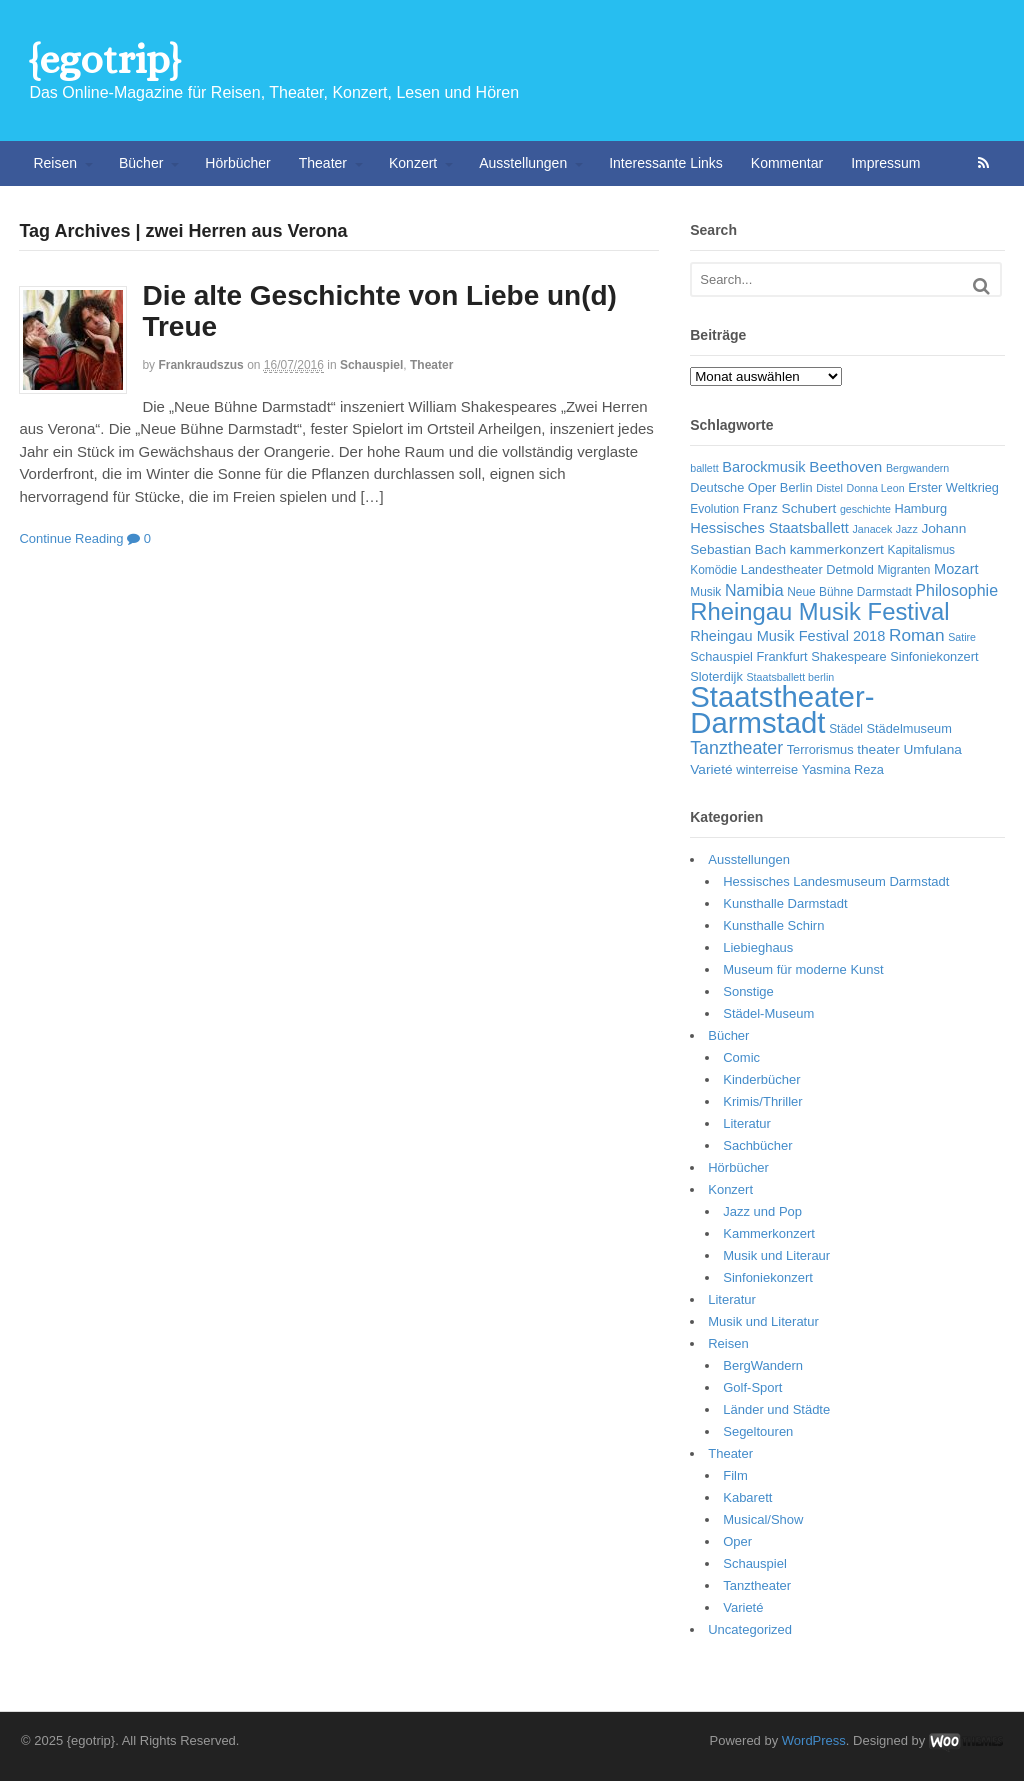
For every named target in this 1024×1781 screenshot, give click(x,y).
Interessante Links (666, 163)
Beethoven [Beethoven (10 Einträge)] (845, 466)
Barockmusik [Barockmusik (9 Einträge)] (763, 467)
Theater (323, 163)
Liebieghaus (758, 947)
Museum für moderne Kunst (803, 969)
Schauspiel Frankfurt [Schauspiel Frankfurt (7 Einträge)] (748, 656)
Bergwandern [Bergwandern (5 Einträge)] (917, 468)
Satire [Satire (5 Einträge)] (962, 637)
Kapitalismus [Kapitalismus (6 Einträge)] (921, 550)
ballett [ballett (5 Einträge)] (704, 468)
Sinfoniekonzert (768, 1277)
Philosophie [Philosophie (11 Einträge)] (956, 590)
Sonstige (748, 991)
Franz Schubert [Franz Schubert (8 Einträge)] (789, 508)
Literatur (747, 1123)
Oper (737, 1541)
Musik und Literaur (776, 1255)
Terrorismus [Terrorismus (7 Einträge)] (820, 749)
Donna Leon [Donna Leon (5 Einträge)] (875, 488)
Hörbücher (237, 163)
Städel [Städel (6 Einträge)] (846, 729)
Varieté (743, 1607)
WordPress (814, 1740)
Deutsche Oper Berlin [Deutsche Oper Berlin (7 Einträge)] (751, 487)
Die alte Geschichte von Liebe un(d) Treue (379, 311)
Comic (741, 1057)
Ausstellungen (523, 163)
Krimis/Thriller (762, 1101)
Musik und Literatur (763, 1321)
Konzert (413, 163)
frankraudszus (200, 365)
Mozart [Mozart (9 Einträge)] (956, 569)
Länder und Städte (776, 1409)
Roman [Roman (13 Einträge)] (917, 635)
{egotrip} (104, 59)
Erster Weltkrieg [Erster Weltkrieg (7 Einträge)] (953, 487)
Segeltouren (758, 1431)
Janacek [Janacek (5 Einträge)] (873, 529)
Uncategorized (750, 1629)
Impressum (885, 163)
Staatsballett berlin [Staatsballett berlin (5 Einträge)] (791, 677)
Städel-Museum (768, 1013)
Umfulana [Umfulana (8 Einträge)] (932, 749)
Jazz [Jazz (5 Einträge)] (907, 529)
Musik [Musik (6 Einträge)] (705, 592)
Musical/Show (763, 1519)
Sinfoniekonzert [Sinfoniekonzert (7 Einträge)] (934, 656)
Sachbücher (757, 1145)
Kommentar (787, 163)
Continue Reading (71, 538)
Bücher (141, 163)
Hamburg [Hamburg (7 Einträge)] (921, 508)
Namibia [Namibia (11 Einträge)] (754, 590)
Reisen (55, 163)
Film (735, 1475)
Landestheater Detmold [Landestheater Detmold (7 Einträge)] (807, 569)
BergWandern (763, 1365)
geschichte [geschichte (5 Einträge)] (865, 509)
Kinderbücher (761, 1079)
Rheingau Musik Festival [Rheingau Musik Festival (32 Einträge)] (819, 611)
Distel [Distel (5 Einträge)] (829, 488)
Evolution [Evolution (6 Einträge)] (714, 509)
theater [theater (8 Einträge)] (878, 749)
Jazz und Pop (762, 1211)
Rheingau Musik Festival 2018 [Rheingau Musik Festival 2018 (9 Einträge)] (787, 636)
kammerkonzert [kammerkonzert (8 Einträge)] (837, 549)
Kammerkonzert (769, 1233)
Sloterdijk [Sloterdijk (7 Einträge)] (716, 676)
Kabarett (747, 1497)
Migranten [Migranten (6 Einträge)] (904, 570)
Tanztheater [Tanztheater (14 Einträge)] (736, 748)
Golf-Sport (752, 1387)
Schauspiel (371, 365)
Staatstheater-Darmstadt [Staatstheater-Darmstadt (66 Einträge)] (782, 709)
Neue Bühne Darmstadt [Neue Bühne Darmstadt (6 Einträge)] (849, 592)
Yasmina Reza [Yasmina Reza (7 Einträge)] (843, 769)
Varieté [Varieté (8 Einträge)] (711, 769)
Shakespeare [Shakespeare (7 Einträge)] (848, 656)
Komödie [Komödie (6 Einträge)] (713, 570)
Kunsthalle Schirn (773, 925)
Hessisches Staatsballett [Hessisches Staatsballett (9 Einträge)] (769, 528)
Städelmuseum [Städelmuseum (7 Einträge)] (909, 728)
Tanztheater (757, 1585)
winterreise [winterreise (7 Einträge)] (767, 769)
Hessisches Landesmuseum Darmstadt (836, 881)
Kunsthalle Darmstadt (785, 903)
